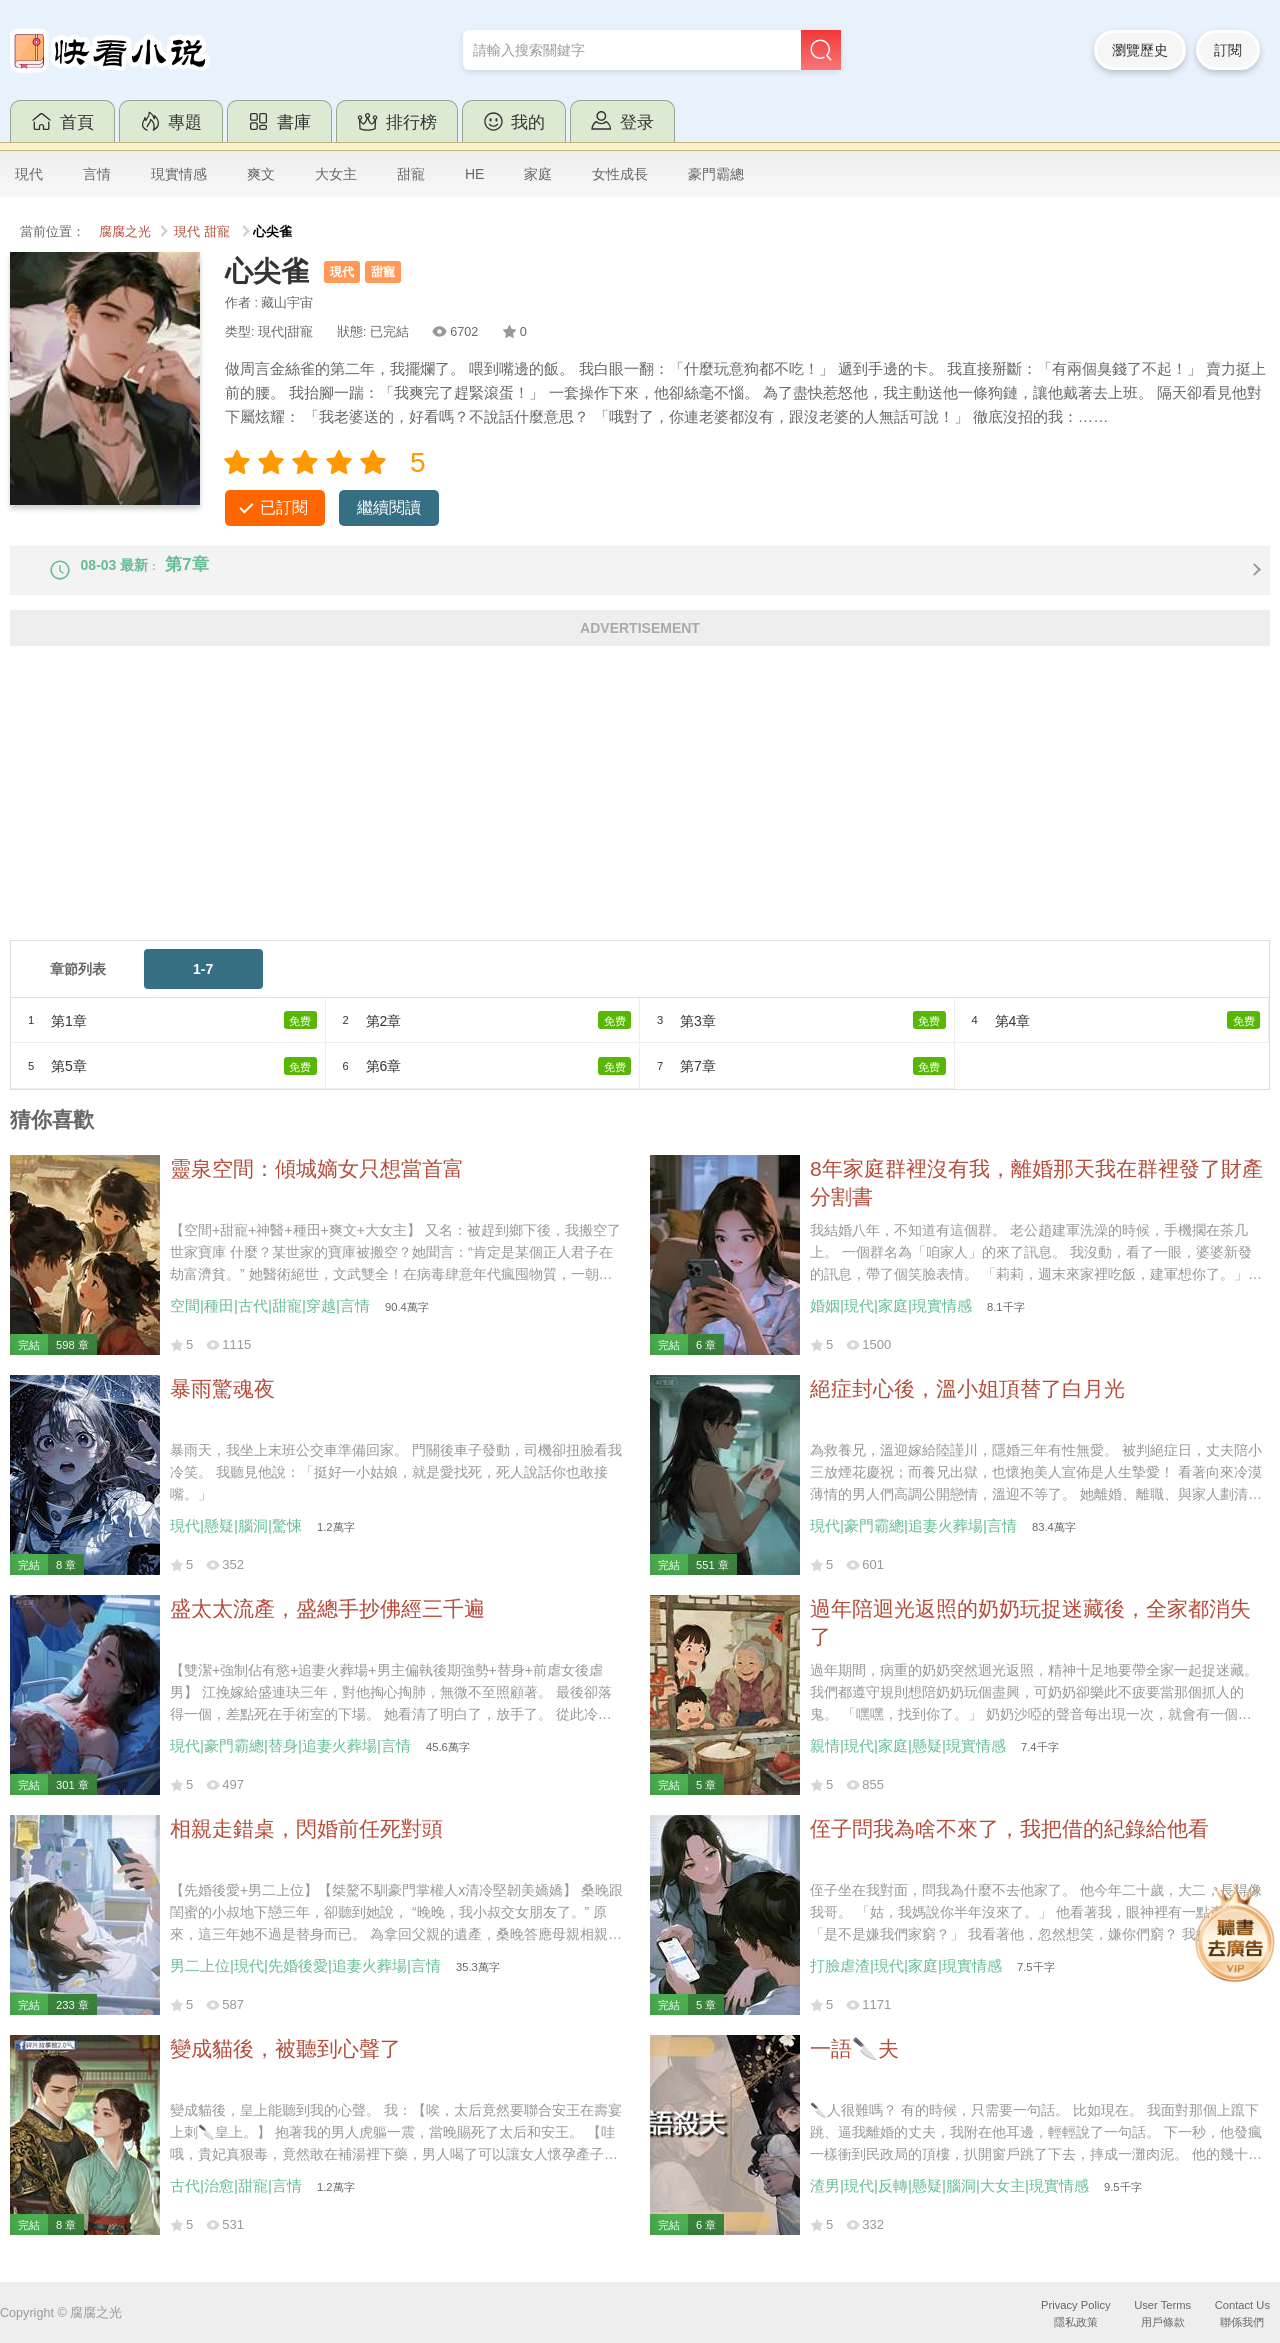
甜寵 (411, 174)
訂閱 (1228, 50)
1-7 (203, 986)
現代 (29, 174)
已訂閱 (284, 507)
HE (474, 174)
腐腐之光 (125, 232)
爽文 (261, 174)
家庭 (538, 174)
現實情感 (179, 174)
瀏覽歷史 (1140, 50)
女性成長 (620, 174)
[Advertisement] (610, 817)
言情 (97, 174)
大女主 (336, 174)
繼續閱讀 (389, 507)
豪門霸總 (716, 174)
